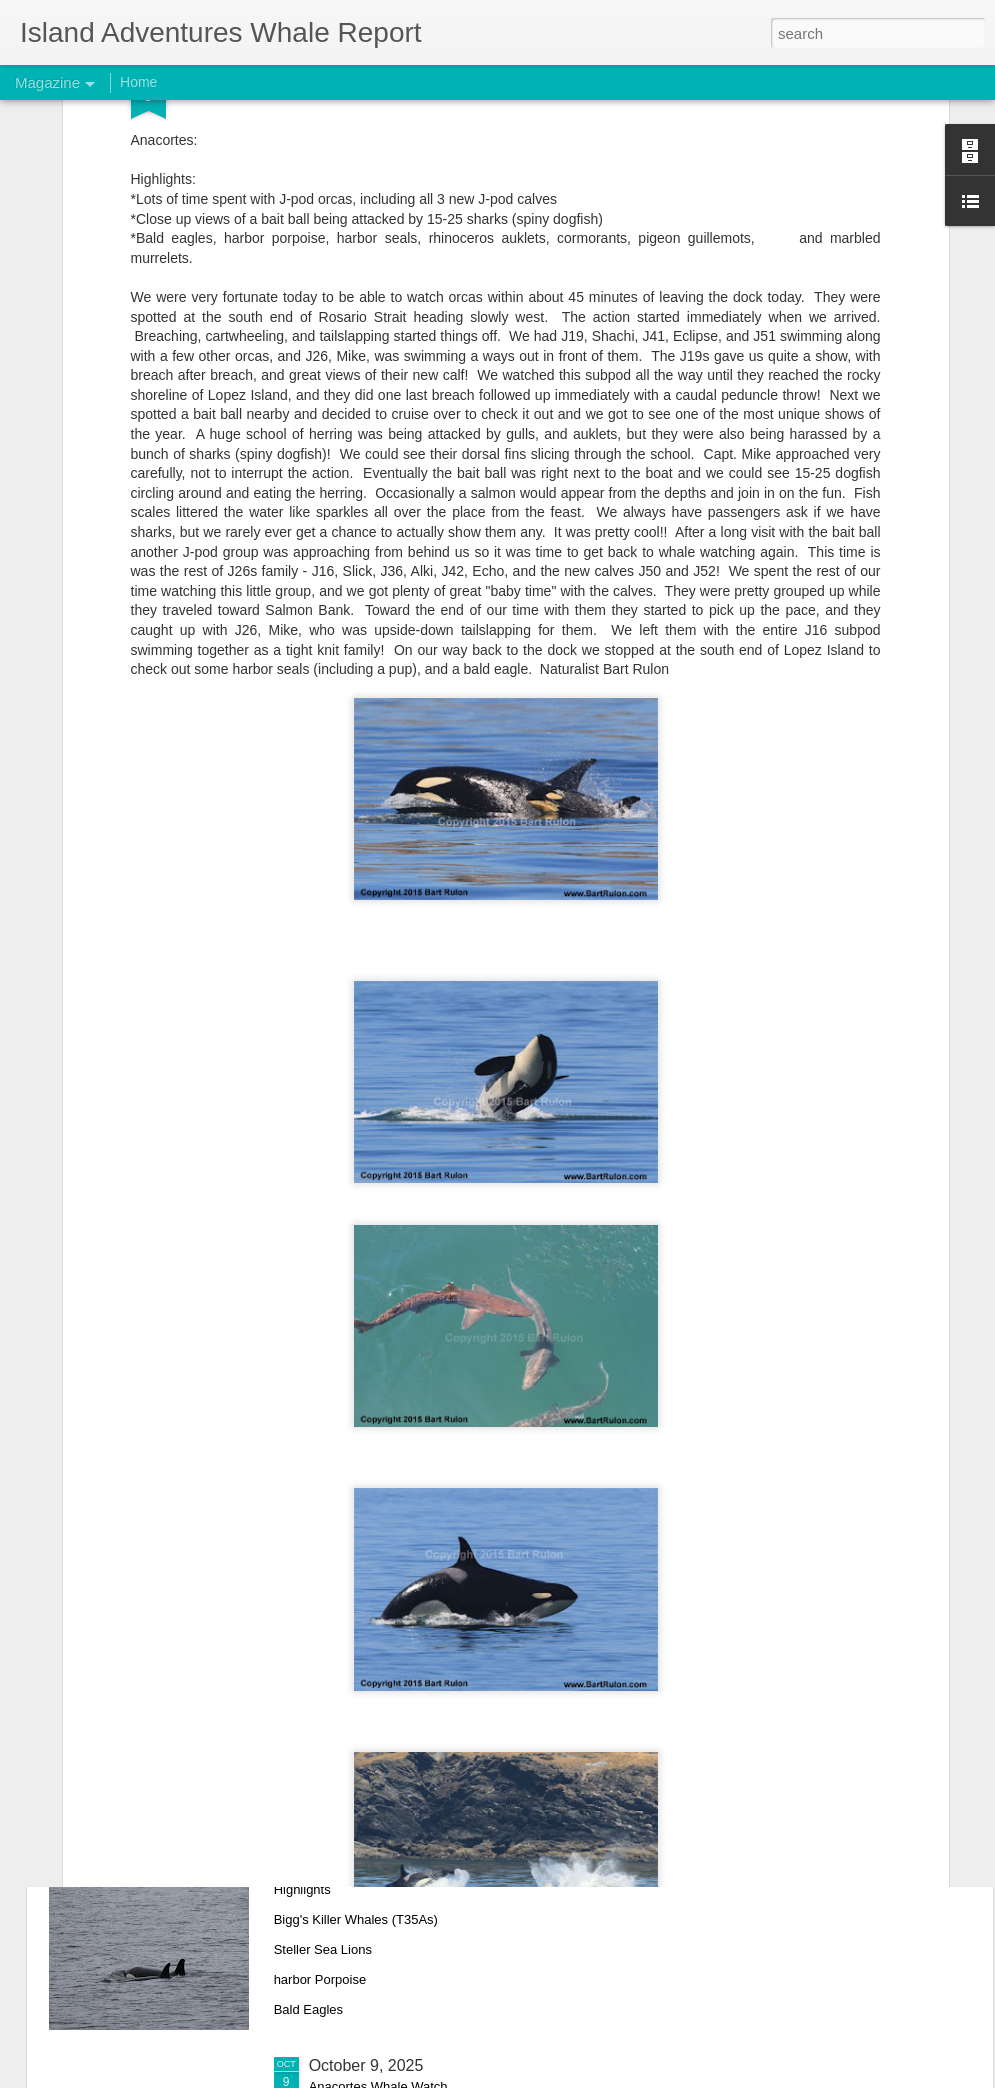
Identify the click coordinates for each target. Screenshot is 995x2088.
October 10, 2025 (371, 1838)
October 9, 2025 (366, 2065)
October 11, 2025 (371, 1611)
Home (138, 82)
